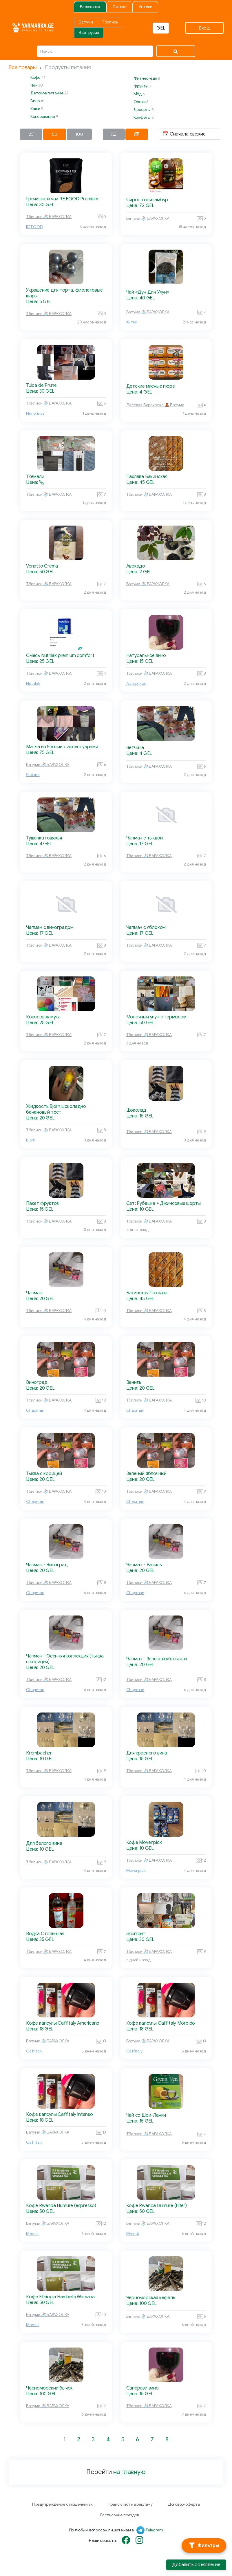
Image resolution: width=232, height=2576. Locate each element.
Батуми (86, 22)
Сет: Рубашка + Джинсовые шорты (163, 1203)
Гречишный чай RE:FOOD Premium (62, 199)
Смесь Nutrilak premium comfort (60, 655)
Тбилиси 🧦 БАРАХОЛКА (49, 216)
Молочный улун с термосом (156, 1017)
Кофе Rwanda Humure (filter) (156, 2206)
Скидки (119, 6)
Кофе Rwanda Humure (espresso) (61, 2206)
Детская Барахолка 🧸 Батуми (155, 404)
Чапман (34, 1293)
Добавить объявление (196, 2565)
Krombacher (39, 1753)
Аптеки (145, 6)
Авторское (136, 683)
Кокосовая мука (43, 1017)
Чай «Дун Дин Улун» (147, 292)
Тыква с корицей (44, 1474)
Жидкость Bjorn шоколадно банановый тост (56, 1109)
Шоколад (136, 1110)
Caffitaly (34, 2051)
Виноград (36, 1382)
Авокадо (135, 566)
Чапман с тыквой (144, 838)
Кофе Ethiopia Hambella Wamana (60, 2297)
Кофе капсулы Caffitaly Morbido (160, 2023)
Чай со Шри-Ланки (146, 2115)
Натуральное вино (146, 655)
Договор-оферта (184, 2504)
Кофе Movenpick (144, 1842)
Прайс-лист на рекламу (130, 2504)
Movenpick (136, 1870)
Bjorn (30, 1140)
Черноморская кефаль (150, 2298)
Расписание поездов (119, 2515)
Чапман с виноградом (50, 927)
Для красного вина (146, 1753)
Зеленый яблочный (146, 1474)
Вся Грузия (89, 32)
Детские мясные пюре (150, 386)
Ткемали (35, 477)
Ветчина (135, 748)
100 (79, 134)
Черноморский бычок (49, 2388)
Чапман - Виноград (46, 1565)
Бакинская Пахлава (146, 1293)
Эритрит (136, 1934)
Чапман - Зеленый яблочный (156, 1659)
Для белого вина (44, 1843)
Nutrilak (33, 683)
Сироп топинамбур (147, 200)
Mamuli (32, 2233)
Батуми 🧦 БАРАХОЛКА (147, 218)
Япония (33, 774)
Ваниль (134, 1382)
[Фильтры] (204, 2545)
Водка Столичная (45, 1934)
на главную (129, 2472)
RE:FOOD (34, 226)
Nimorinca (35, 413)
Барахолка (90, 6)
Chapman (35, 1410)
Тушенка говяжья (44, 838)
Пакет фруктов (42, 1203)
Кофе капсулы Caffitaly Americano (62, 2023)
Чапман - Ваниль (144, 1565)
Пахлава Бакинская (146, 477)
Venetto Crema (42, 566)
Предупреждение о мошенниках (62, 2504)
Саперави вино (142, 2388)
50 (54, 134)
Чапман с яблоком (146, 927)
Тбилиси (110, 22)
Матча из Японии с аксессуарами (62, 747)
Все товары (23, 67)
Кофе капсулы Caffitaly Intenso (59, 2114)
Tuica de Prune (41, 385)
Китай (132, 322)
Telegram (154, 2530)
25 (31, 134)
